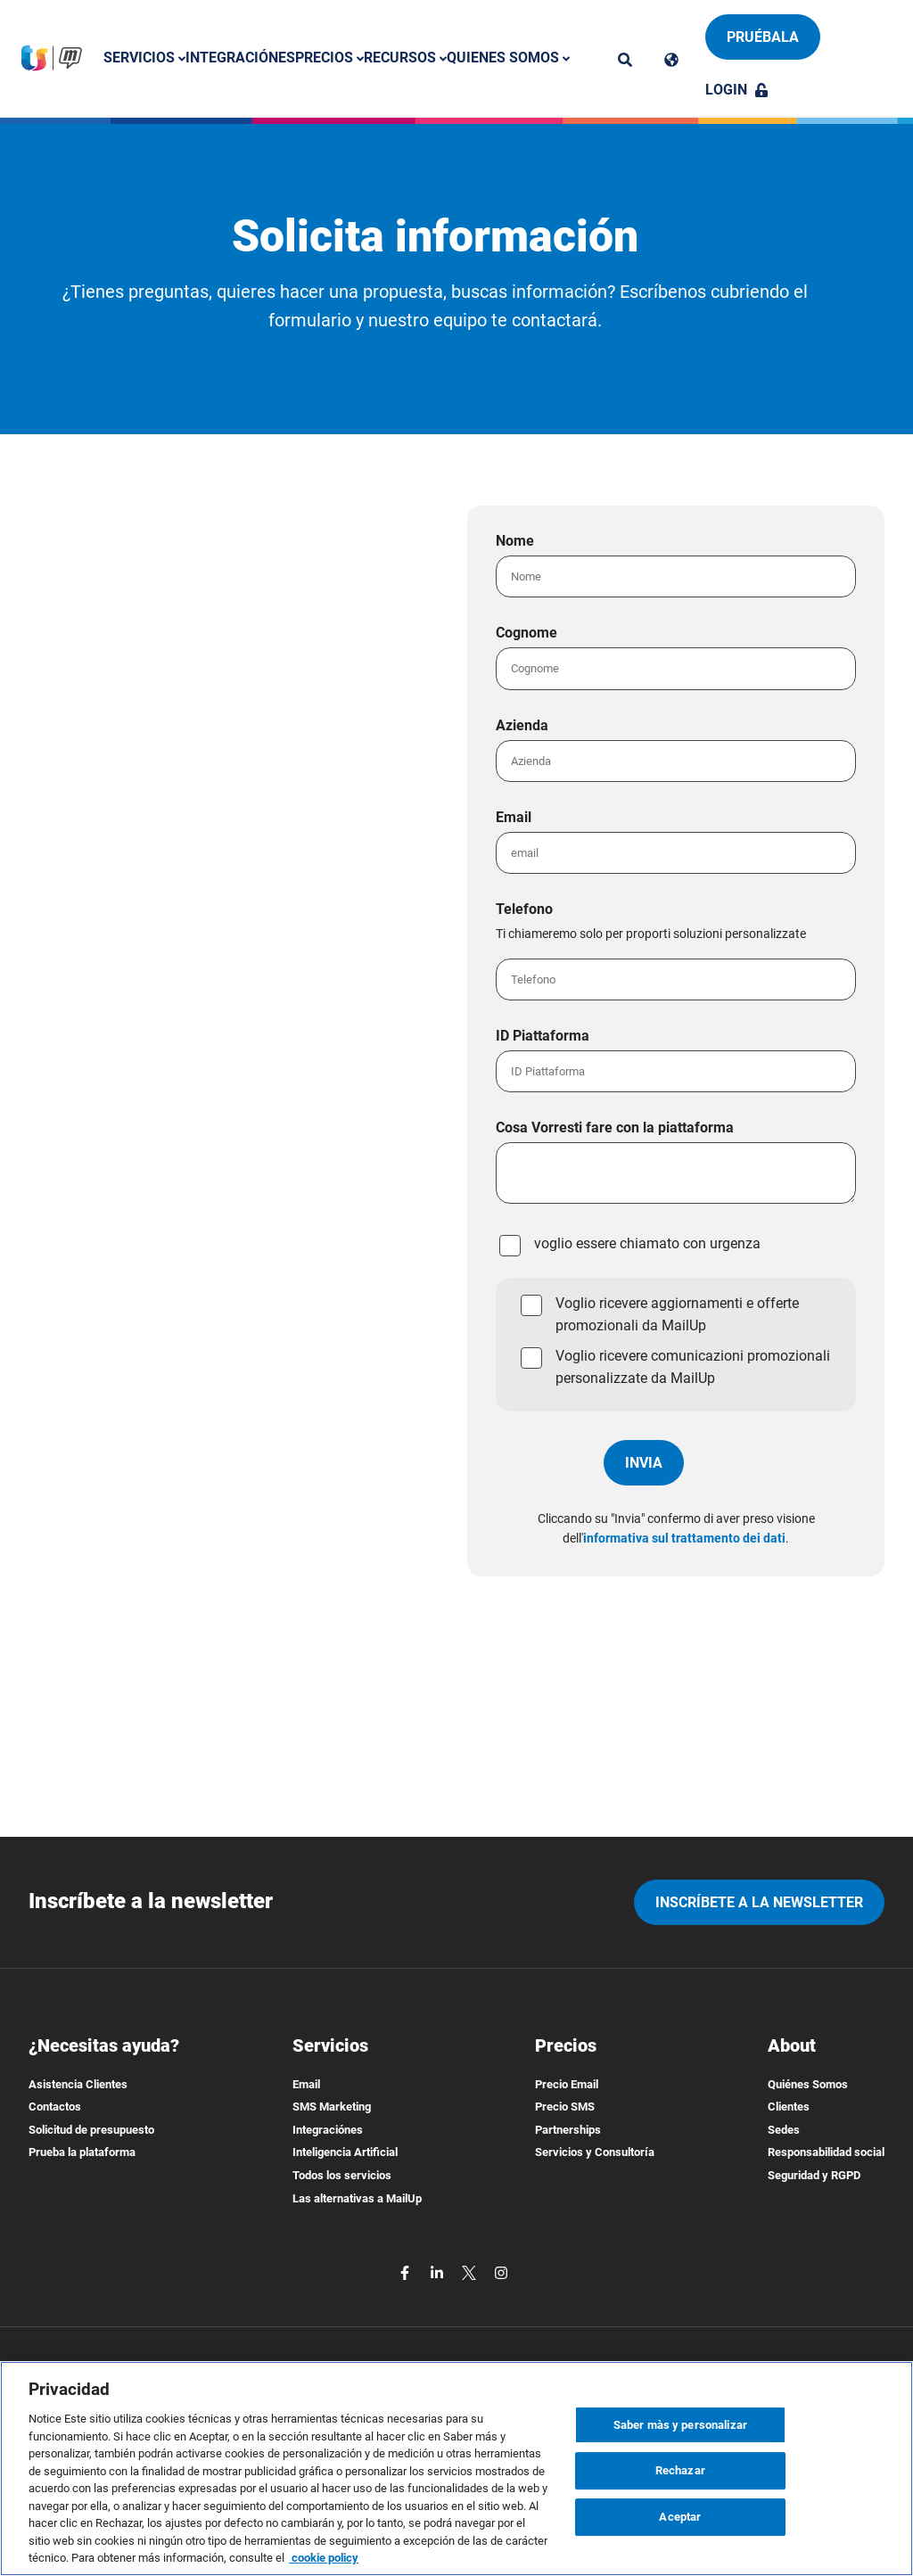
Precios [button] (329, 57)
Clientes (789, 2106)
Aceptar (680, 2516)
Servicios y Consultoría (594, 2152)
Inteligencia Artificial (345, 2152)
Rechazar (680, 2470)
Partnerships (568, 2129)
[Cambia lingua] (671, 59)
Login (737, 89)
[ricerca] (625, 59)
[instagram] (501, 2271)
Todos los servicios (341, 2175)
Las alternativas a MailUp (357, 2198)
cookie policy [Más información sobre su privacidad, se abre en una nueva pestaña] (323, 2557)
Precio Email (566, 2084)
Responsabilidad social (826, 2152)
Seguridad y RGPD (814, 2175)
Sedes (784, 2129)
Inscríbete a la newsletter (759, 1902)
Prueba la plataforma (82, 2152)
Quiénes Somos (808, 2084)
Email (306, 2084)
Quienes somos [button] (508, 57)
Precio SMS (565, 2106)
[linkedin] (439, 2271)
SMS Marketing (331, 2106)
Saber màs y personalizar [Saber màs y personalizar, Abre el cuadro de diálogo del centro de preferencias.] (680, 2425)
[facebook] (406, 2271)
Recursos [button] (405, 57)
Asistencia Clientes (78, 2084)
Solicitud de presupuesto (91, 2129)
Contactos (55, 2106)
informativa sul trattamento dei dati (684, 1538)
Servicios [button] (144, 57)
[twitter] (471, 2271)
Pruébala (763, 37)
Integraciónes (240, 57)
